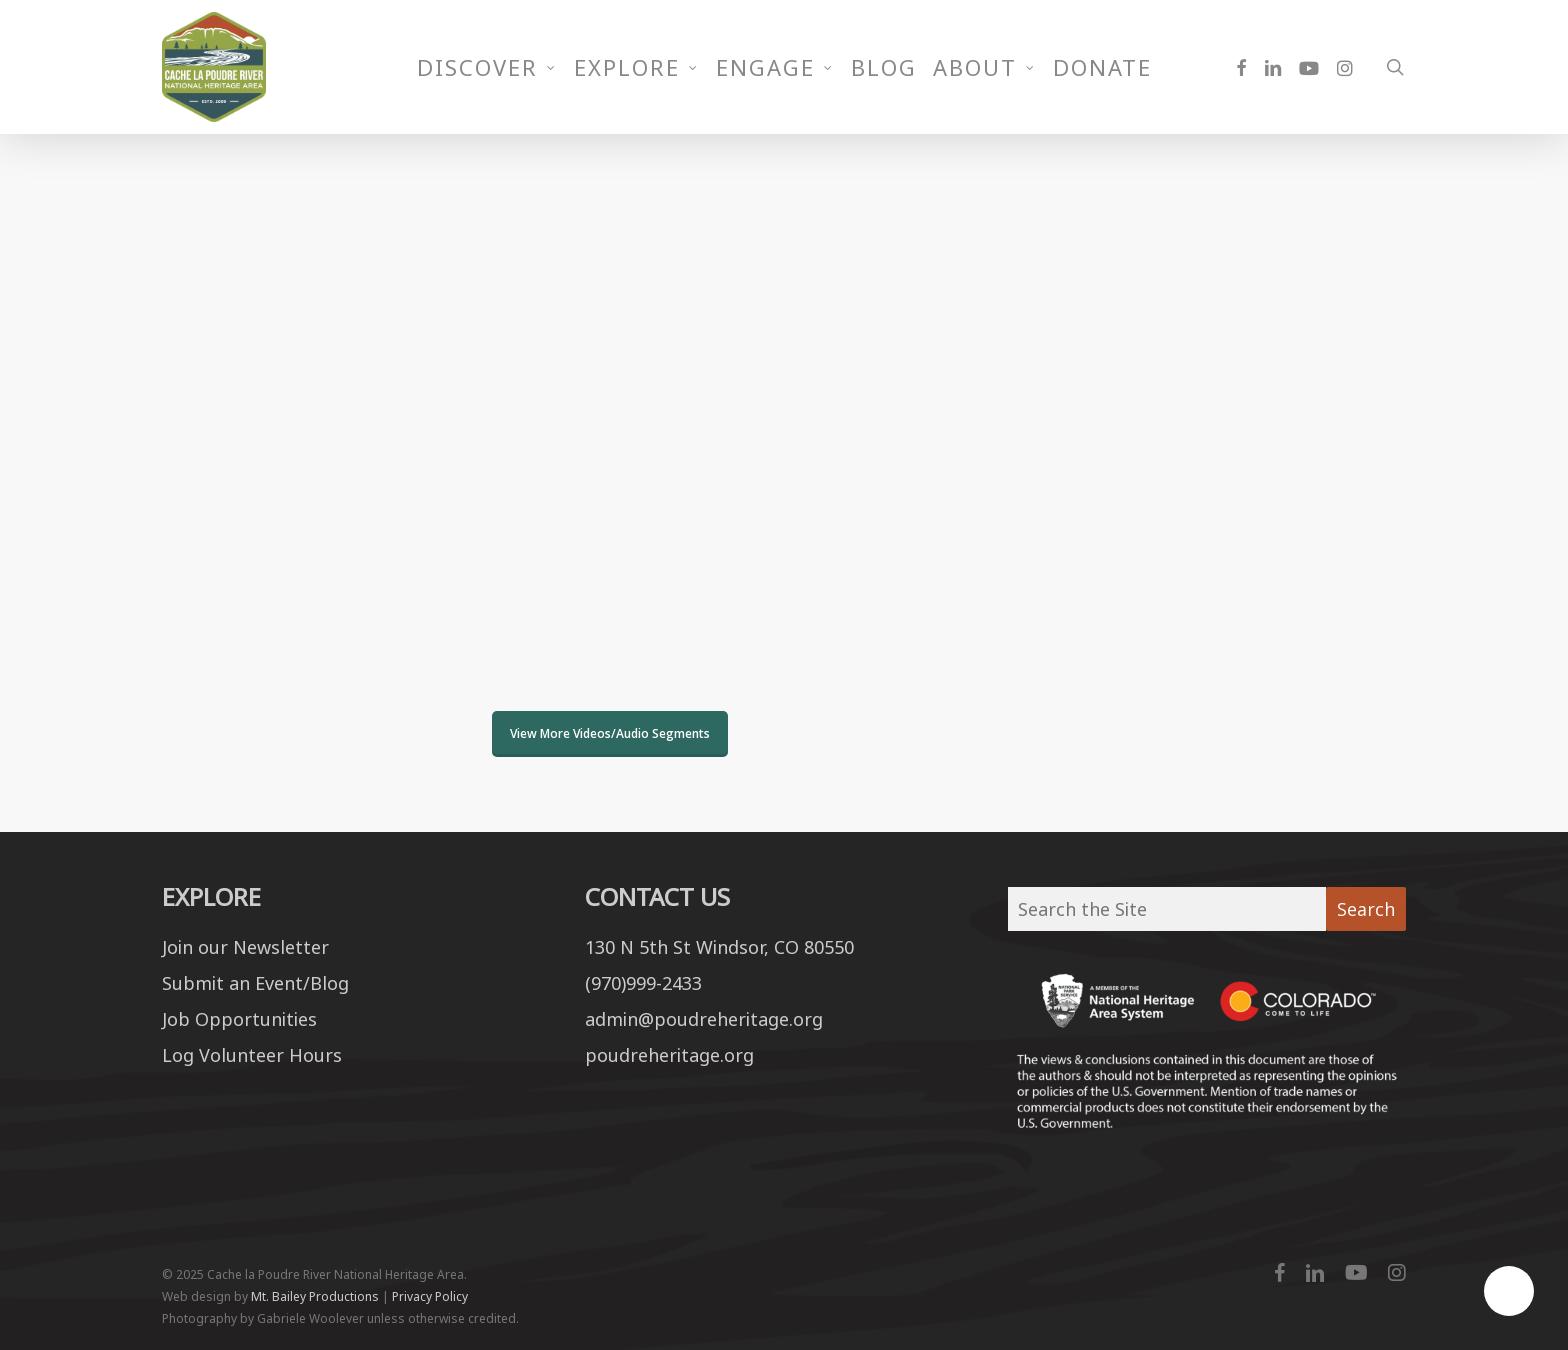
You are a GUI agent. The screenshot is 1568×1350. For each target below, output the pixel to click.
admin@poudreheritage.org (704, 1019)
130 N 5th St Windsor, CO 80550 (719, 951)
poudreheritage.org (669, 1055)
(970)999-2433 (643, 983)
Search (1366, 909)
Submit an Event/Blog (255, 983)
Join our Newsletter (245, 951)
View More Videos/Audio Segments (610, 733)
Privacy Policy (430, 1296)
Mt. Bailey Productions (315, 1296)
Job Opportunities (239, 1019)
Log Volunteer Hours (252, 1055)
